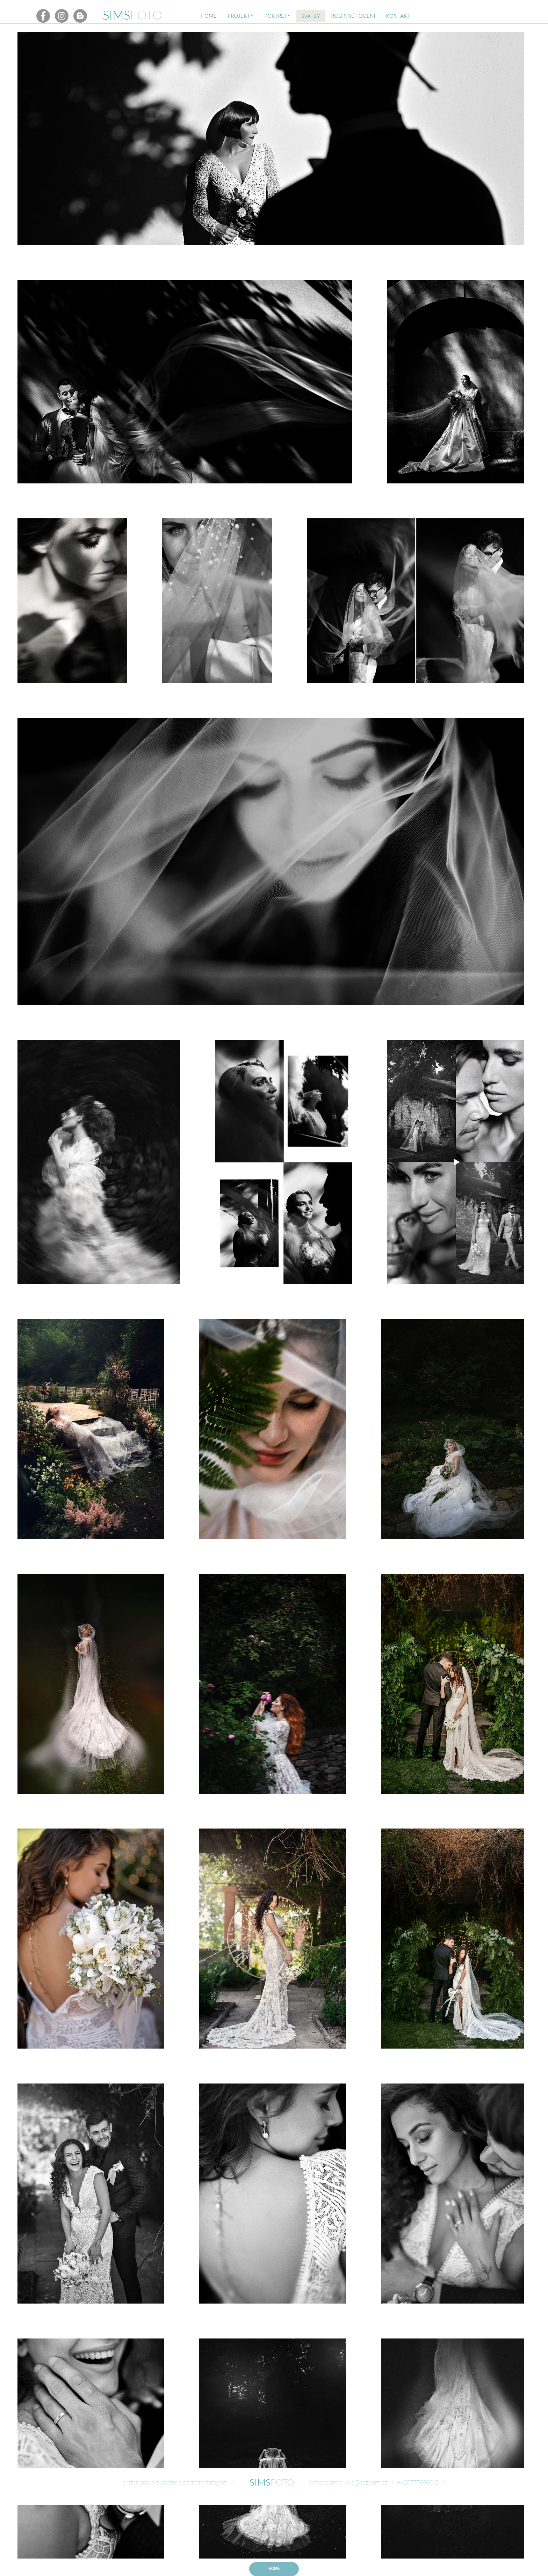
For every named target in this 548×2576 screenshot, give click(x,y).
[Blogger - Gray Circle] (80, 16)
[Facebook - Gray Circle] (43, 16)
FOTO (146, 14)
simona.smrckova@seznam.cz (348, 2482)
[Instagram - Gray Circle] (61, 16)
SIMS (116, 14)
